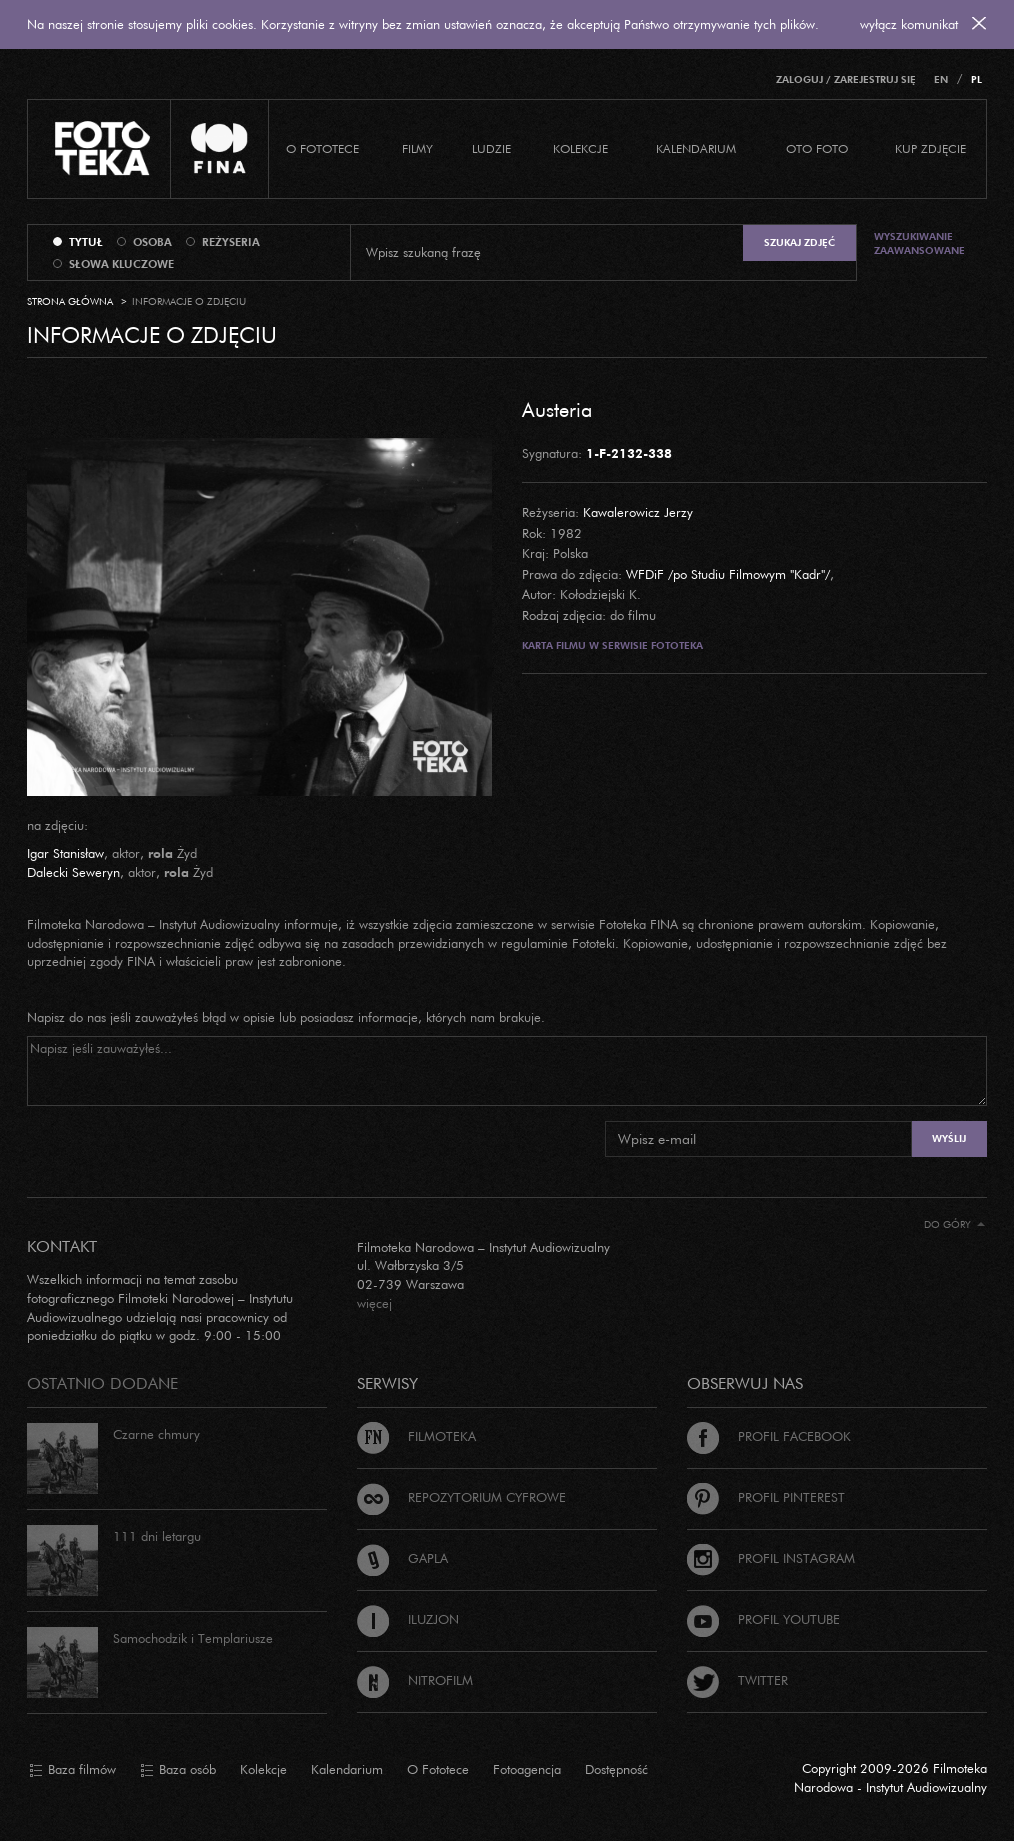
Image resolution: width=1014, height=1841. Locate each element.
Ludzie (491, 148)
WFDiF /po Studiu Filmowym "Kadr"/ (728, 574)
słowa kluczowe (121, 264)
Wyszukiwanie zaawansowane (919, 243)
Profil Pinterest (766, 1497)
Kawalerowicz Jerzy (638, 512)
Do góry (954, 1224)
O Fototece (322, 148)
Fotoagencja (527, 1769)
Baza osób (178, 1770)
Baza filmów (72, 1770)
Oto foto (817, 148)
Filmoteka (416, 1436)
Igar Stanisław (65, 853)
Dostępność (616, 1769)
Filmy (417, 148)
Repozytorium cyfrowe (461, 1497)
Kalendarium (696, 148)
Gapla (402, 1558)
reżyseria (231, 242)
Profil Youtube (763, 1619)
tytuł (86, 242)
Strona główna (70, 301)
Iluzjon (408, 1619)
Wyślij (949, 1138)
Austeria (557, 409)
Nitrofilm (415, 1680)
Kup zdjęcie (930, 148)
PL (976, 79)
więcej (374, 1303)
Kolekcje (580, 148)
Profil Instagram (771, 1558)
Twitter (737, 1680)
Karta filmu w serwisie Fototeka (612, 645)
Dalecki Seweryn (73, 872)
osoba (152, 242)
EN (941, 79)
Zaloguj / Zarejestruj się (846, 79)
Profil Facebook (769, 1436)
